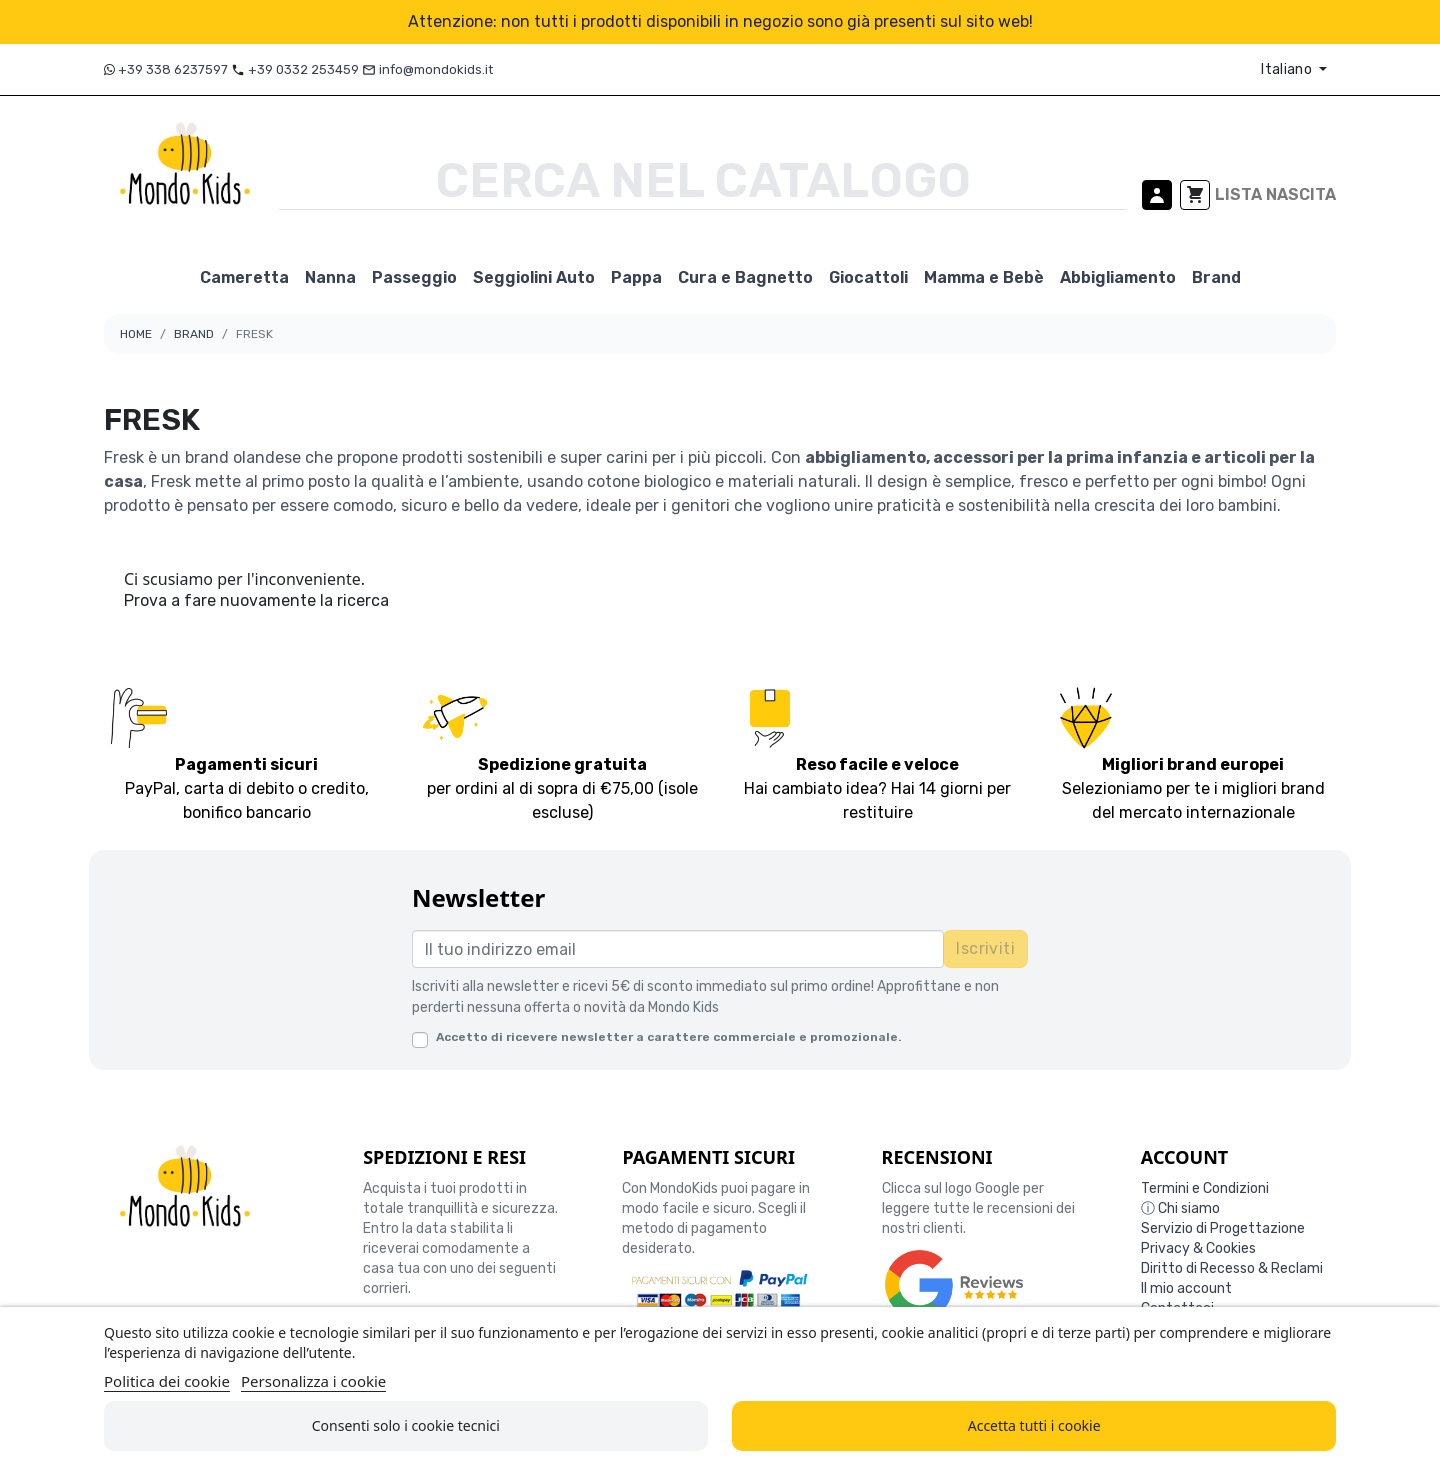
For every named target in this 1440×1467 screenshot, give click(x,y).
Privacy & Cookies (1198, 1248)
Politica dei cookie (167, 1381)
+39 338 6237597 (174, 69)
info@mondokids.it (436, 69)
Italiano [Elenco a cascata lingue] (1288, 69)
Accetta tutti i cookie (1034, 1425)
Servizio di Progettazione (1223, 1228)
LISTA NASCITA (1275, 194)
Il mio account (1186, 1288)
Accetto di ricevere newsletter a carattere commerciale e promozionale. (669, 1037)
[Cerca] (703, 181)
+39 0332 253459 (303, 69)
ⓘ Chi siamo (1180, 1208)
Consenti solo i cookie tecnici (406, 1425)
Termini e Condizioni (1205, 1188)
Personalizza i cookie (313, 1381)
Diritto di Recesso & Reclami (1232, 1268)
